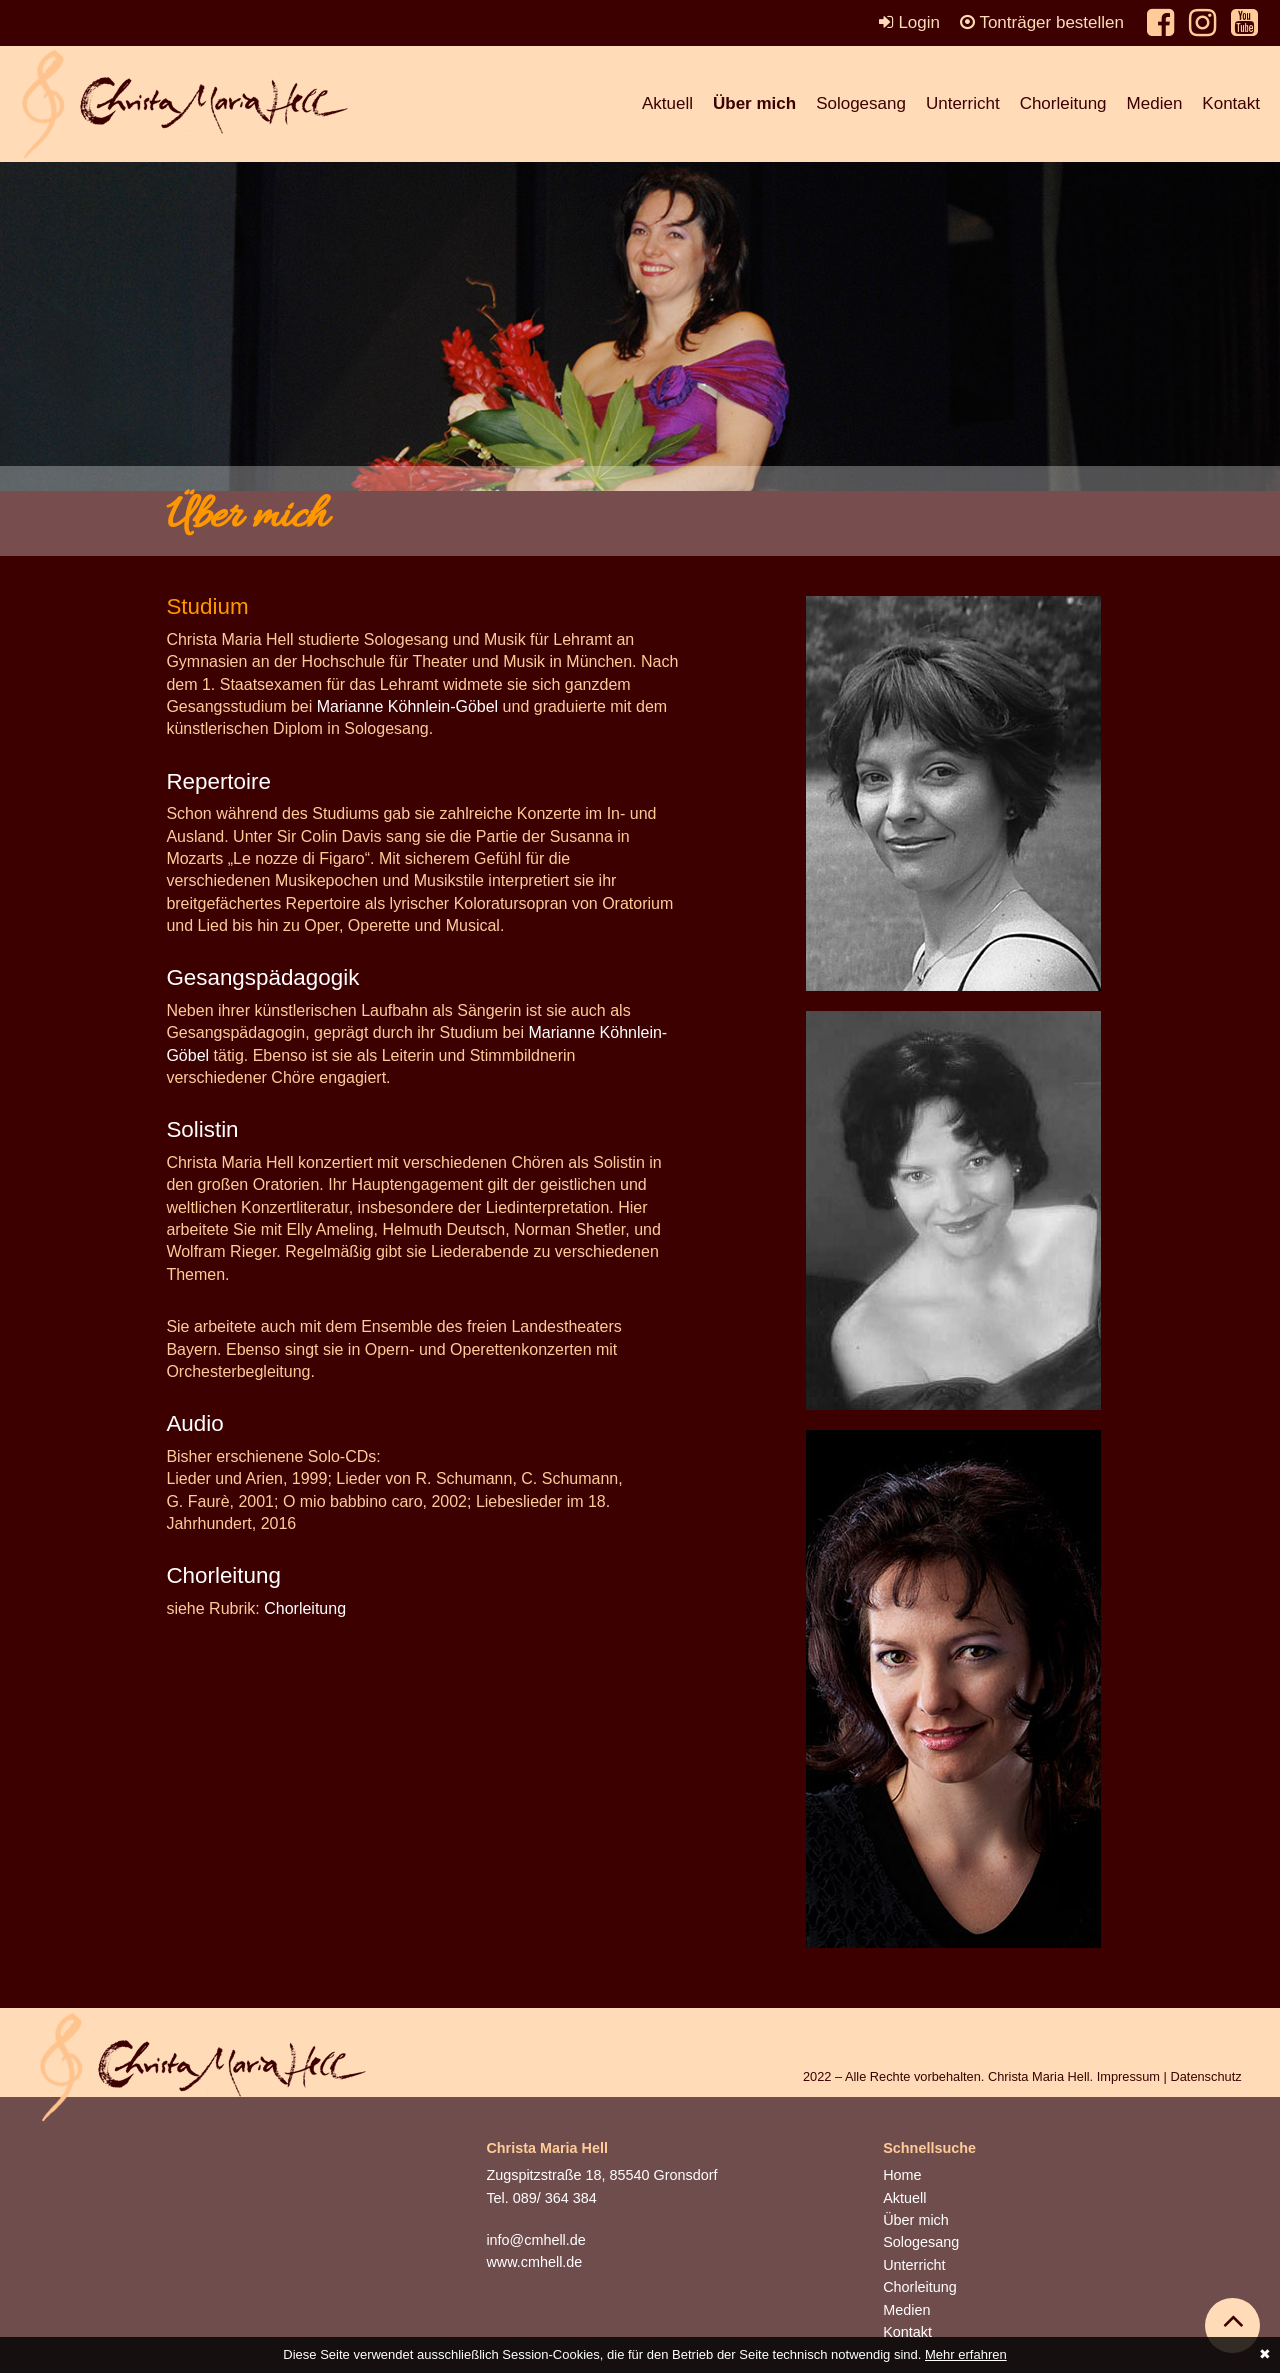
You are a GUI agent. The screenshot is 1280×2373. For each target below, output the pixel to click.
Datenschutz (1205, 2076)
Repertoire (218, 781)
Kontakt (1231, 103)
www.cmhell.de (534, 2262)
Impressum (1128, 2076)
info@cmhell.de (535, 2240)
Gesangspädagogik (262, 977)
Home (902, 2175)
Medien (1155, 103)
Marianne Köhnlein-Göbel (407, 706)
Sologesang (861, 103)
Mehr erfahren (966, 2354)
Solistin (202, 1129)
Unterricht (963, 103)
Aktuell (667, 103)
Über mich (754, 103)
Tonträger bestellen (1042, 22)
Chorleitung (1063, 103)
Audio (194, 1423)
